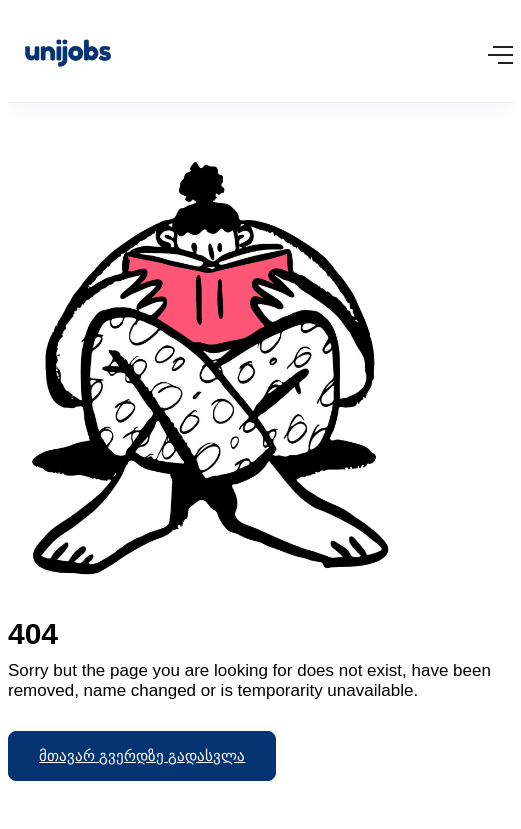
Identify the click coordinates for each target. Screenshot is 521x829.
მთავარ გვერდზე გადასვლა (142, 755)
